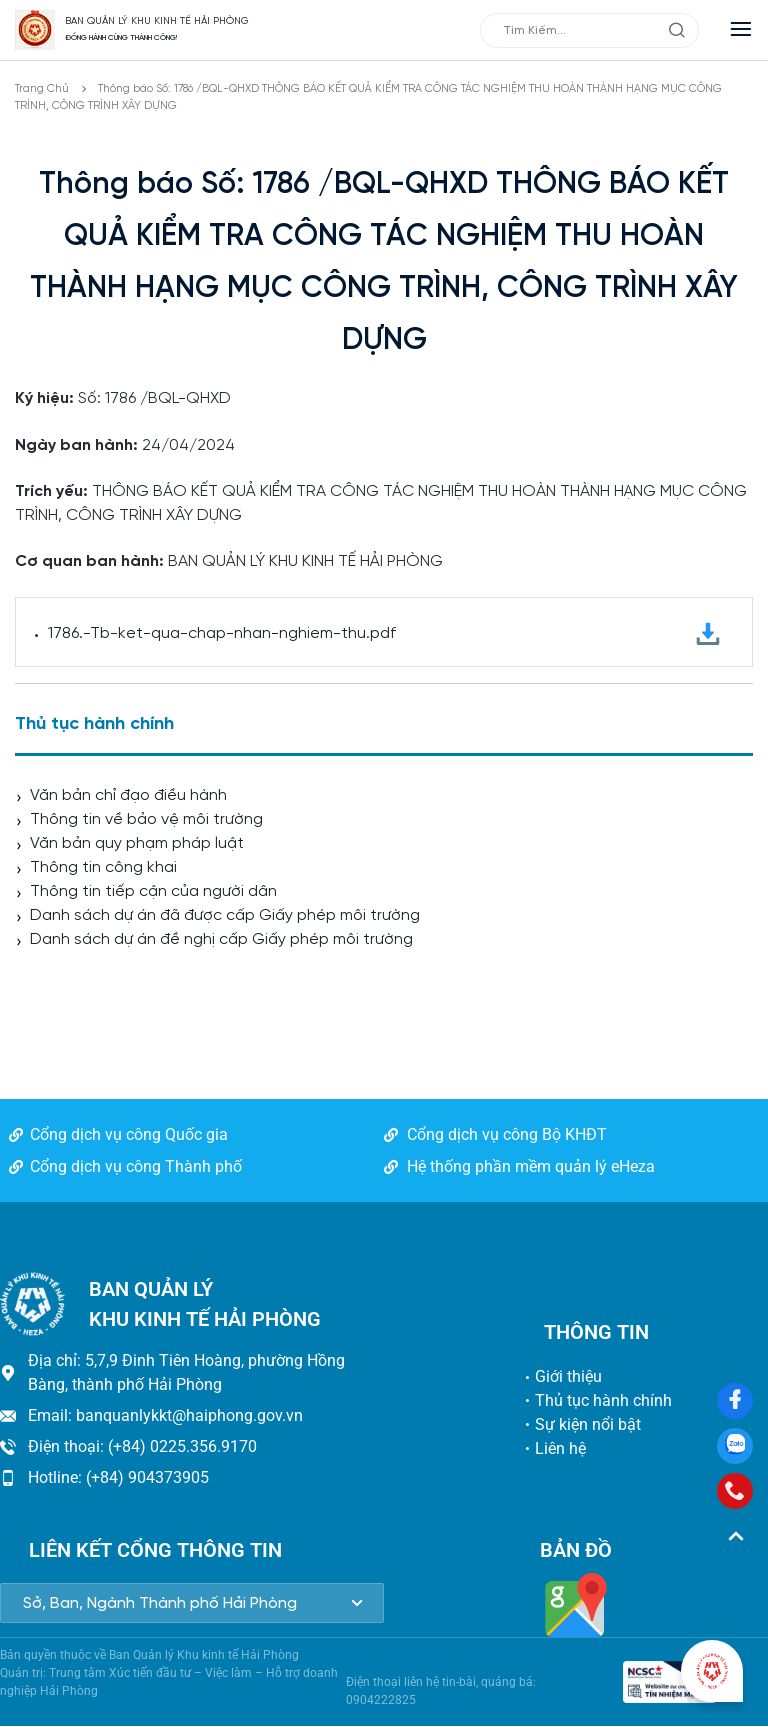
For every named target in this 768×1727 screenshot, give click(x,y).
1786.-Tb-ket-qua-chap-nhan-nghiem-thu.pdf (384, 634)
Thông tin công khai (103, 867)
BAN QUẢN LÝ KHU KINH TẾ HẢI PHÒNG (157, 21)
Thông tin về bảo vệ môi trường (146, 819)
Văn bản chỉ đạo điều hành (128, 795)
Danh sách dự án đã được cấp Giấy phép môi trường (225, 915)
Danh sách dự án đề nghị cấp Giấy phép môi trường (221, 939)
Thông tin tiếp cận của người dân (153, 891)
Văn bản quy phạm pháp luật (137, 843)
